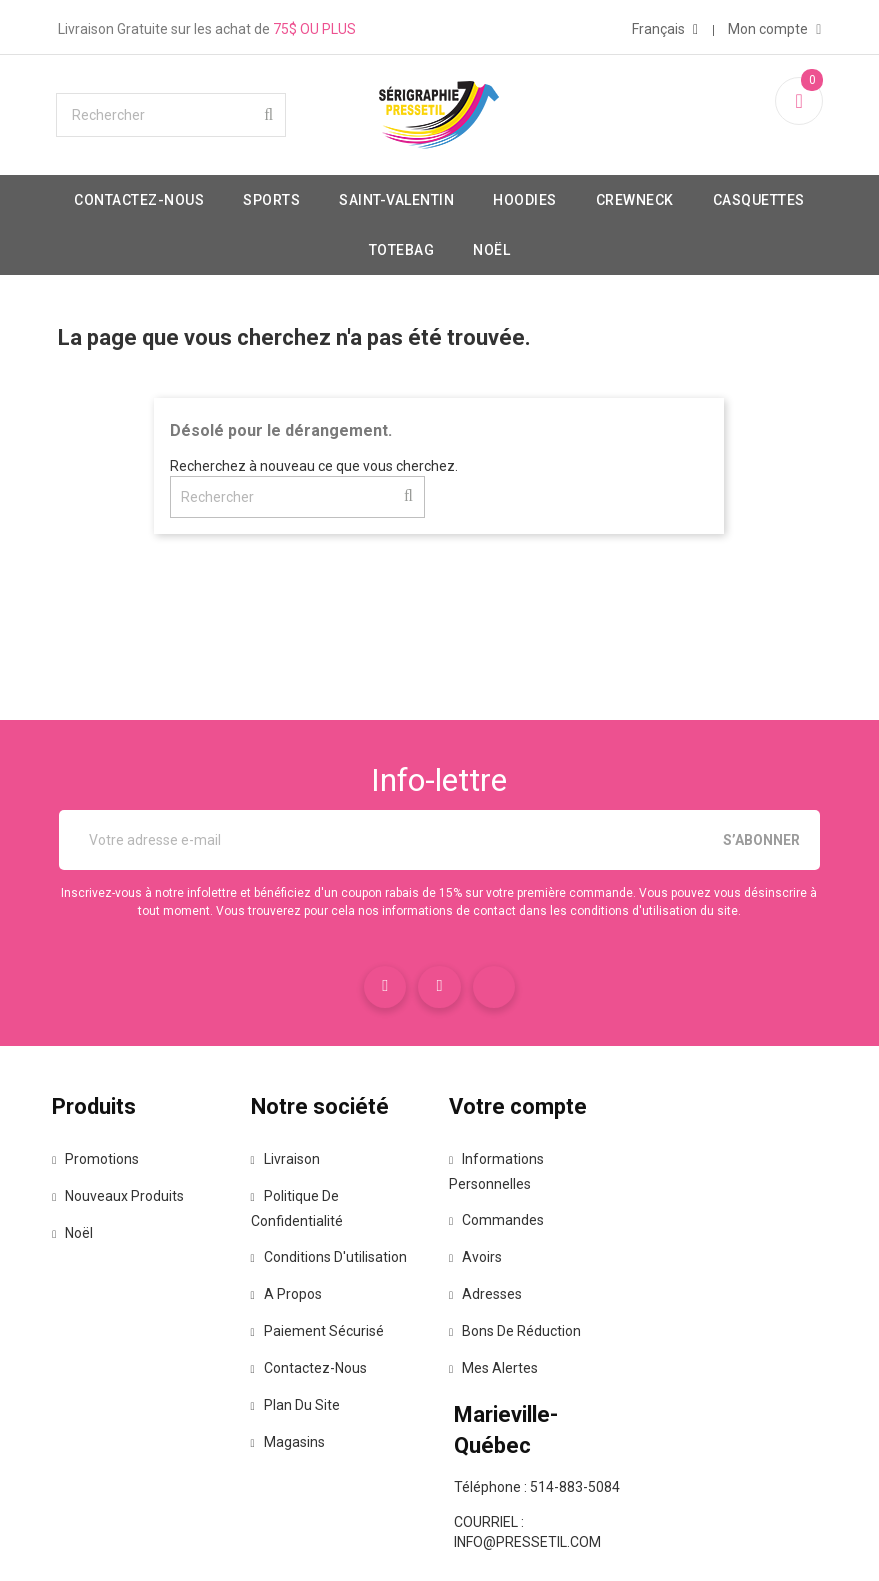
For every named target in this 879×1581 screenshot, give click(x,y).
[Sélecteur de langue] (643, 25)
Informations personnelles (502, 1193)
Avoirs (486, 1279)
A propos (307, 1316)
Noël (557, 266)
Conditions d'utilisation (350, 1279)
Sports (337, 216)
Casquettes (349, 266)
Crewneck (700, 216)
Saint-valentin (462, 216)
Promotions (128, 1181)
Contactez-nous (205, 216)
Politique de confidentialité (313, 1230)
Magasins (309, 1464)
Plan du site (316, 1427)
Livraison (306, 1181)
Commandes (507, 1242)
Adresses (496, 1316)
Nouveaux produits (151, 1218)
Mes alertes (504, 1390)
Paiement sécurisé (338, 1353)
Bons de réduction (526, 1353)
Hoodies (591, 216)
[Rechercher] (195, 131)
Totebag (467, 266)
